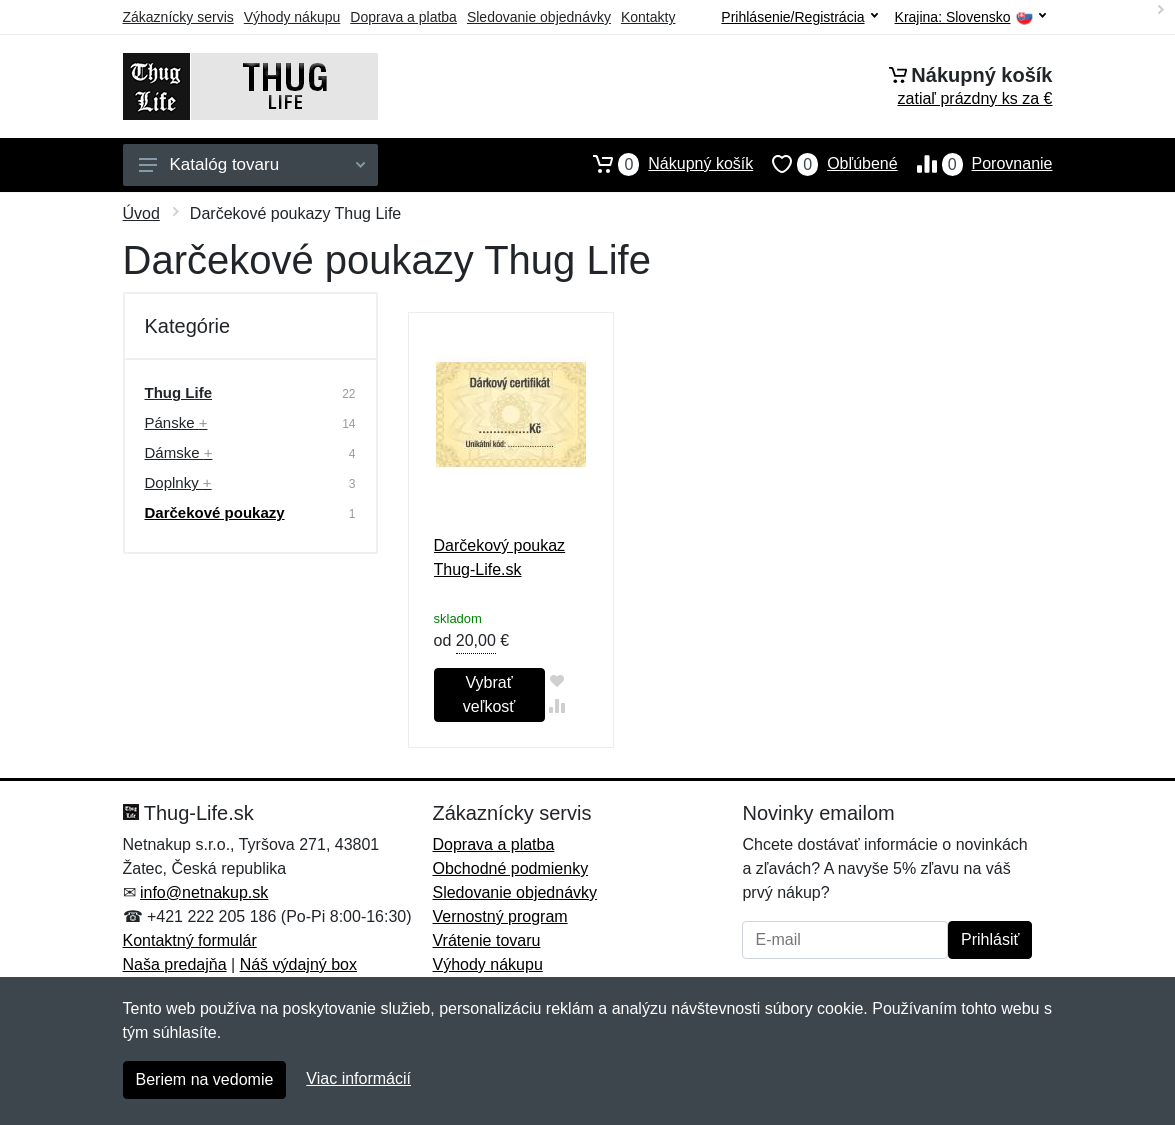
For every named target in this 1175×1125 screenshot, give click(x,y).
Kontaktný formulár (190, 940)
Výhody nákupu (292, 17)
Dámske (179, 452)
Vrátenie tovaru (486, 940)
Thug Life (179, 392)
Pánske (176, 422)
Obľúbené (825, 164)
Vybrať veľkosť (489, 694)
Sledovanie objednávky (539, 17)
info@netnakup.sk (204, 892)
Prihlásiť (990, 939)
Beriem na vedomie (205, 1079)
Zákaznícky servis (178, 17)
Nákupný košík (663, 164)
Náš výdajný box (298, 964)
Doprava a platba (403, 17)
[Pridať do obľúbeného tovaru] (557, 680)
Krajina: (970, 17)
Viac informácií (358, 1078)
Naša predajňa (175, 964)
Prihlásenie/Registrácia (799, 17)
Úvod (141, 213)
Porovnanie (975, 164)
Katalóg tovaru (252, 164)
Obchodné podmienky (510, 868)
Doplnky (178, 482)
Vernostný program (499, 916)
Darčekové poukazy (215, 512)
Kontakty (648, 17)
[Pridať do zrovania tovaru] (557, 705)
